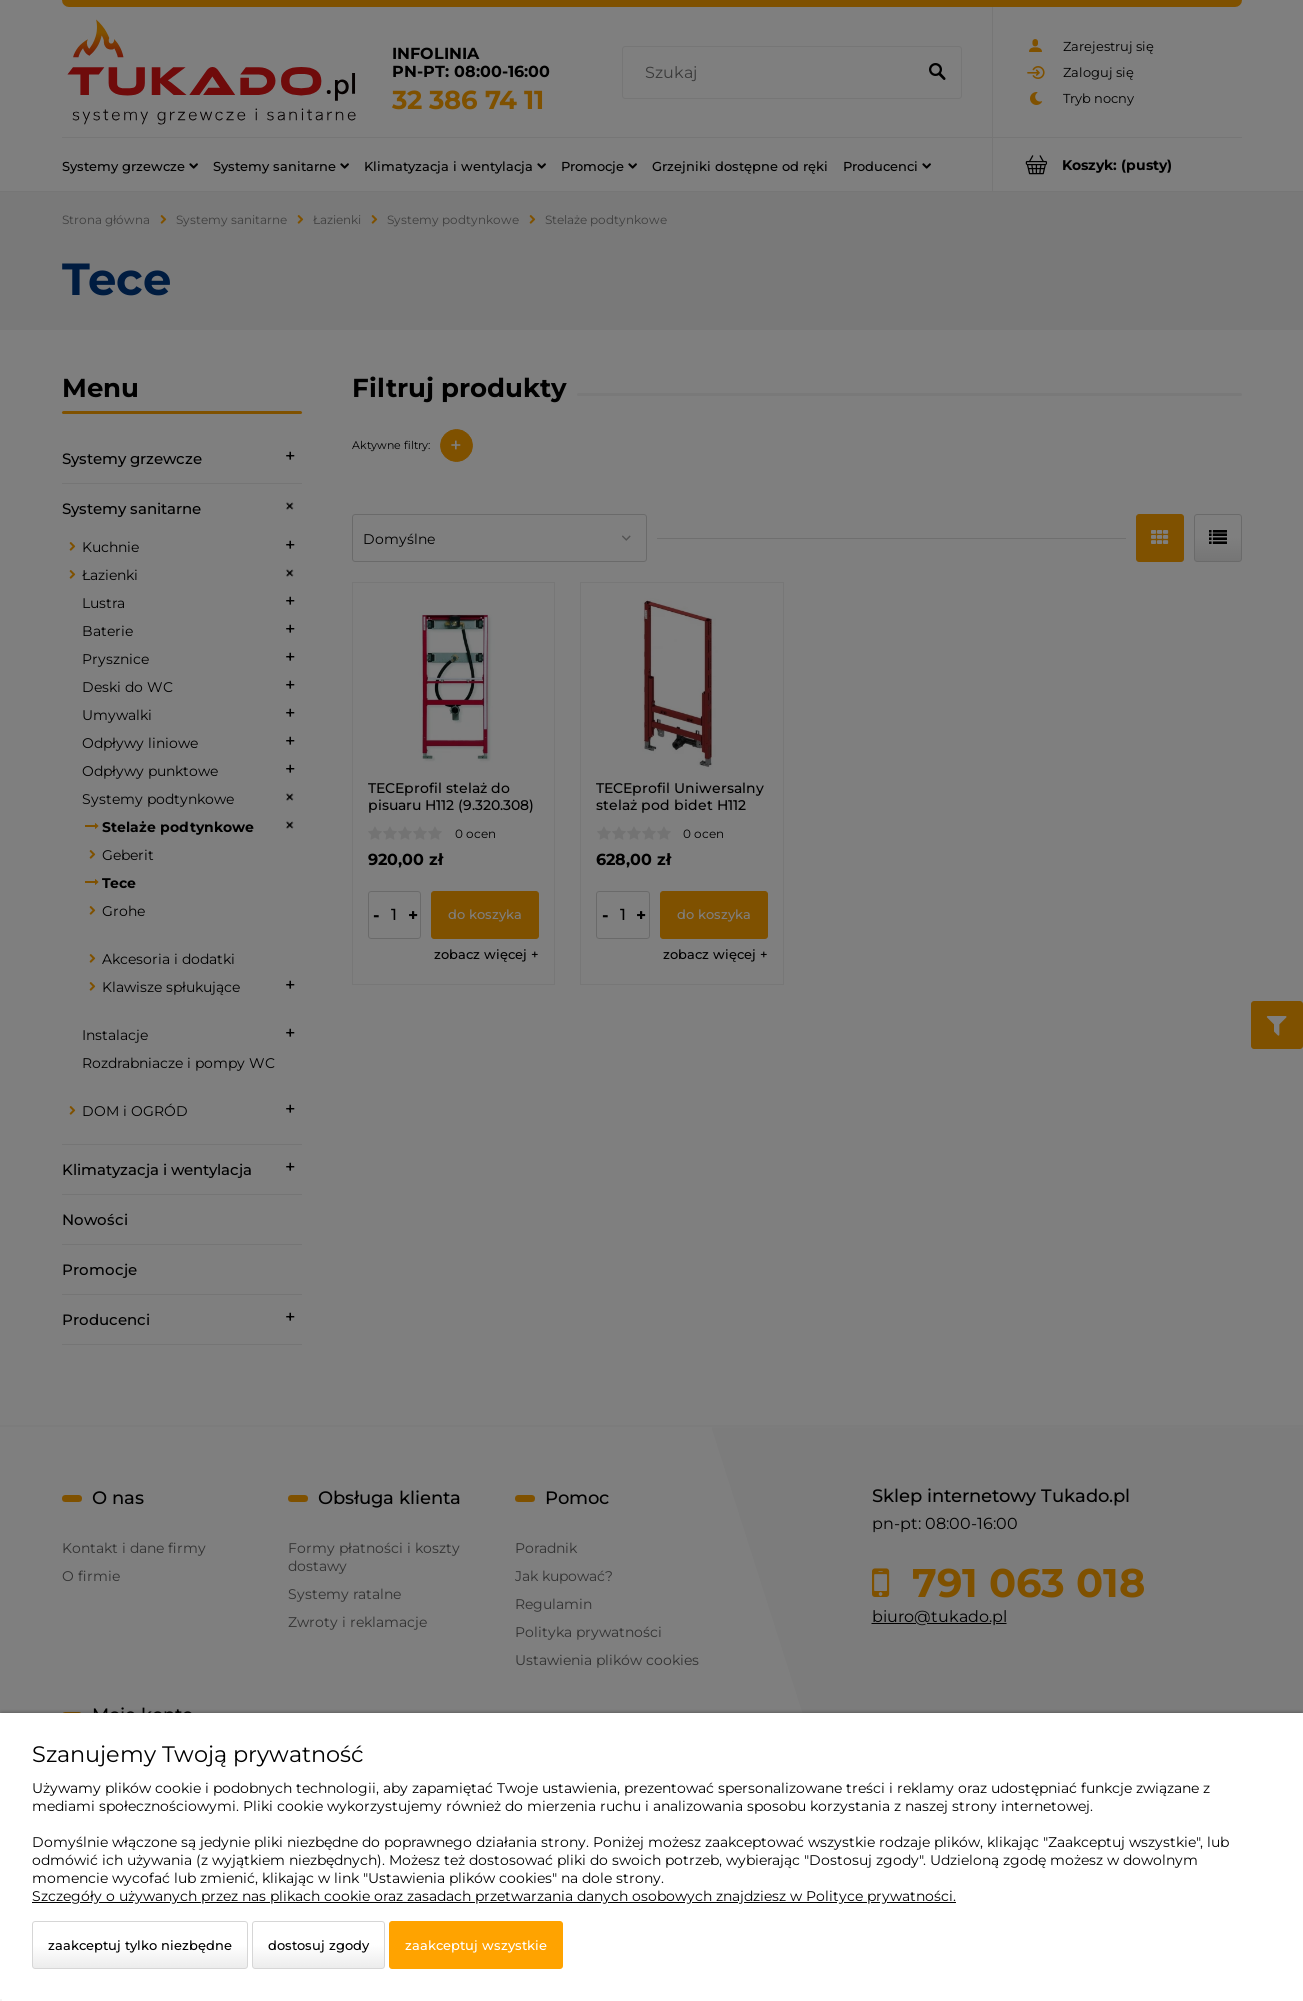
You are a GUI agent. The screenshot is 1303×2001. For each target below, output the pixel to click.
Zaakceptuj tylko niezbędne (140, 1945)
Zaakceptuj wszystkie (476, 1945)
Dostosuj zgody (318, 1945)
